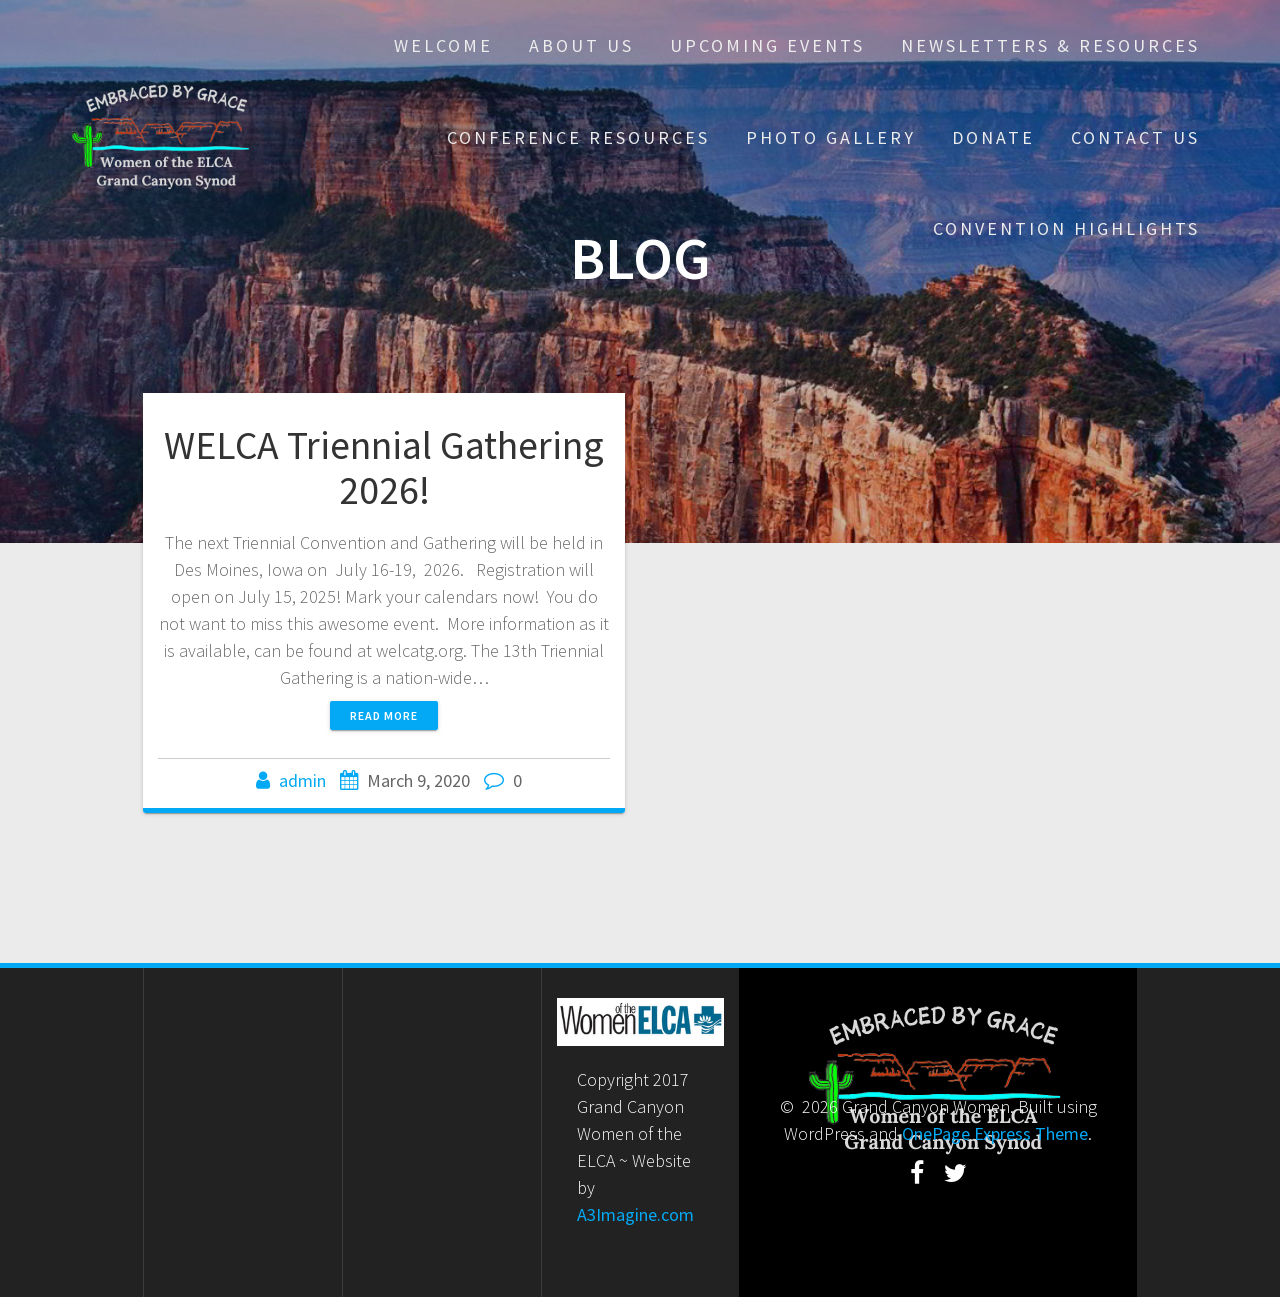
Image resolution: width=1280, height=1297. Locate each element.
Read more (384, 715)
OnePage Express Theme (995, 1133)
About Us (581, 45)
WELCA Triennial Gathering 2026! (384, 468)
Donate (993, 137)
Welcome (443, 45)
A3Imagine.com (635, 1214)
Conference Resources (578, 137)
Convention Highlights (1066, 228)
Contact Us (1135, 137)
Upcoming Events (767, 45)
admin (302, 780)
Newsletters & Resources (1050, 45)
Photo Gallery (831, 137)
